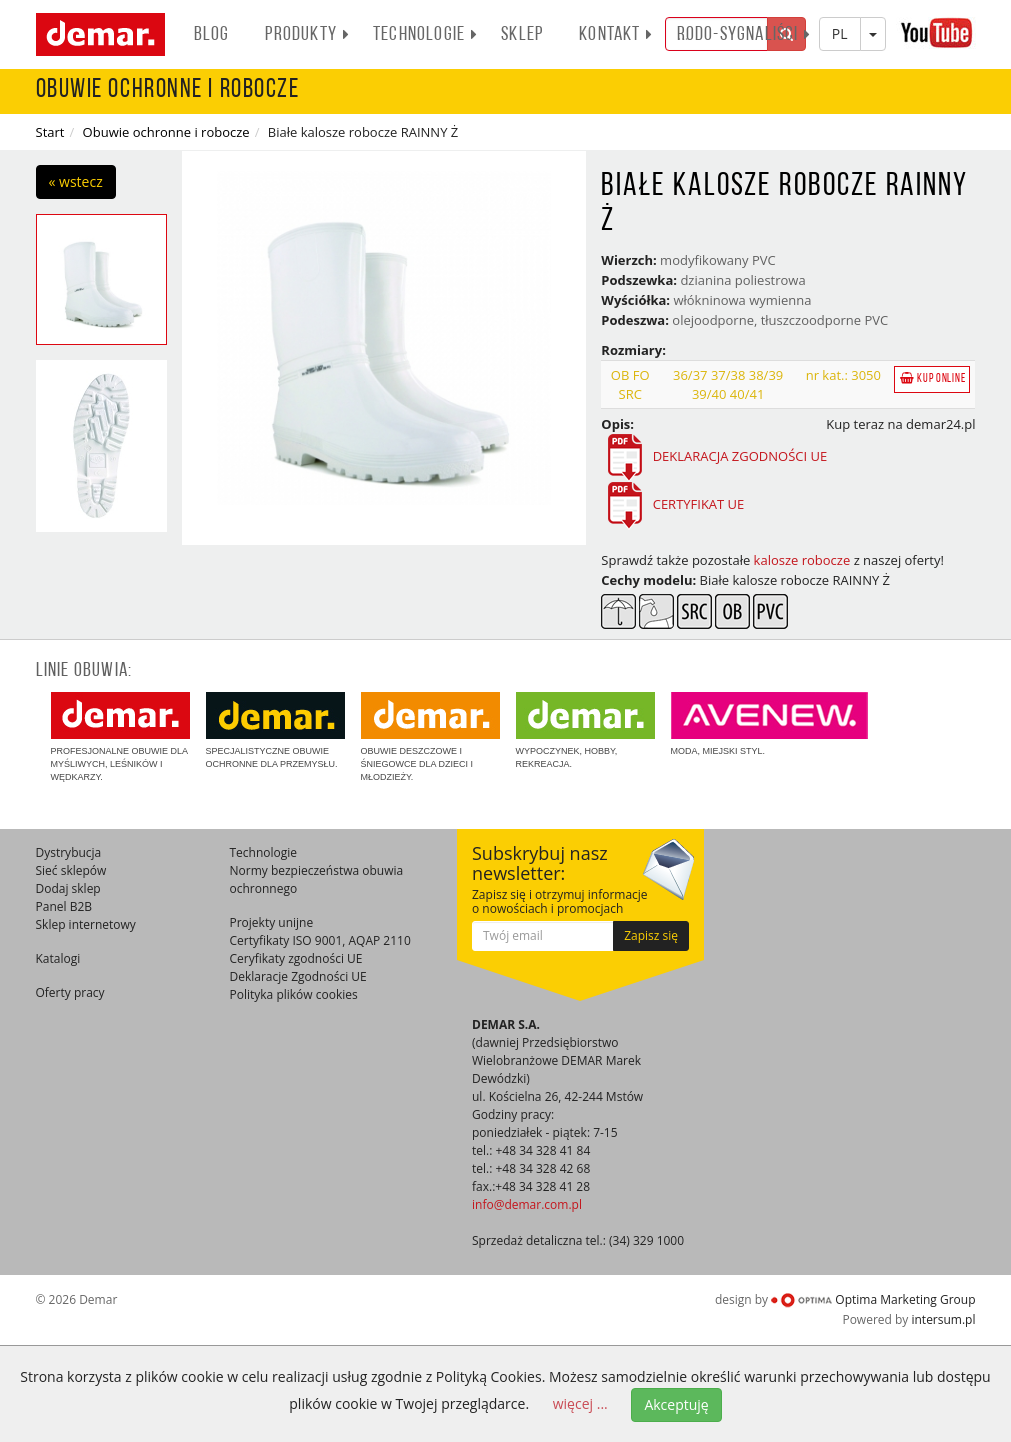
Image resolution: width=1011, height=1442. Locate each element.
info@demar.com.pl (527, 1204)
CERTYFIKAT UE (699, 505)
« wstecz (76, 181)
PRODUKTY (307, 35)
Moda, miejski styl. (769, 724)
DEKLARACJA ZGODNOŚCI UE (738, 457)
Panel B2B (64, 906)
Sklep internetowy (86, 924)
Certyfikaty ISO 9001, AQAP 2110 (320, 940)
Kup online (933, 378)
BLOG (212, 35)
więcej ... (580, 1403)
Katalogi (58, 958)
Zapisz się (651, 935)
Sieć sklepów (71, 870)
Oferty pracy (70, 992)
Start (50, 132)
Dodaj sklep (68, 888)
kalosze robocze (802, 560)
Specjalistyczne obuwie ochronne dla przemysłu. (275, 730)
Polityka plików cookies (294, 994)
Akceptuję (676, 1404)
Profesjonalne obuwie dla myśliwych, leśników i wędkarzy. (120, 737)
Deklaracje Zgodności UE (298, 976)
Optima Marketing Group (873, 1299)
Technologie (425, 35)
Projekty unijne (272, 922)
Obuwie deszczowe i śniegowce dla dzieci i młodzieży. (430, 737)
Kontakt (616, 35)
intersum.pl (943, 1319)
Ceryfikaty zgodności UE (296, 958)
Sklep (522, 35)
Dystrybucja (69, 852)
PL (840, 33)
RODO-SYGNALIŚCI (744, 35)
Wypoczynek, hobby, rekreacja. (585, 730)
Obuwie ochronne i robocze (166, 132)
